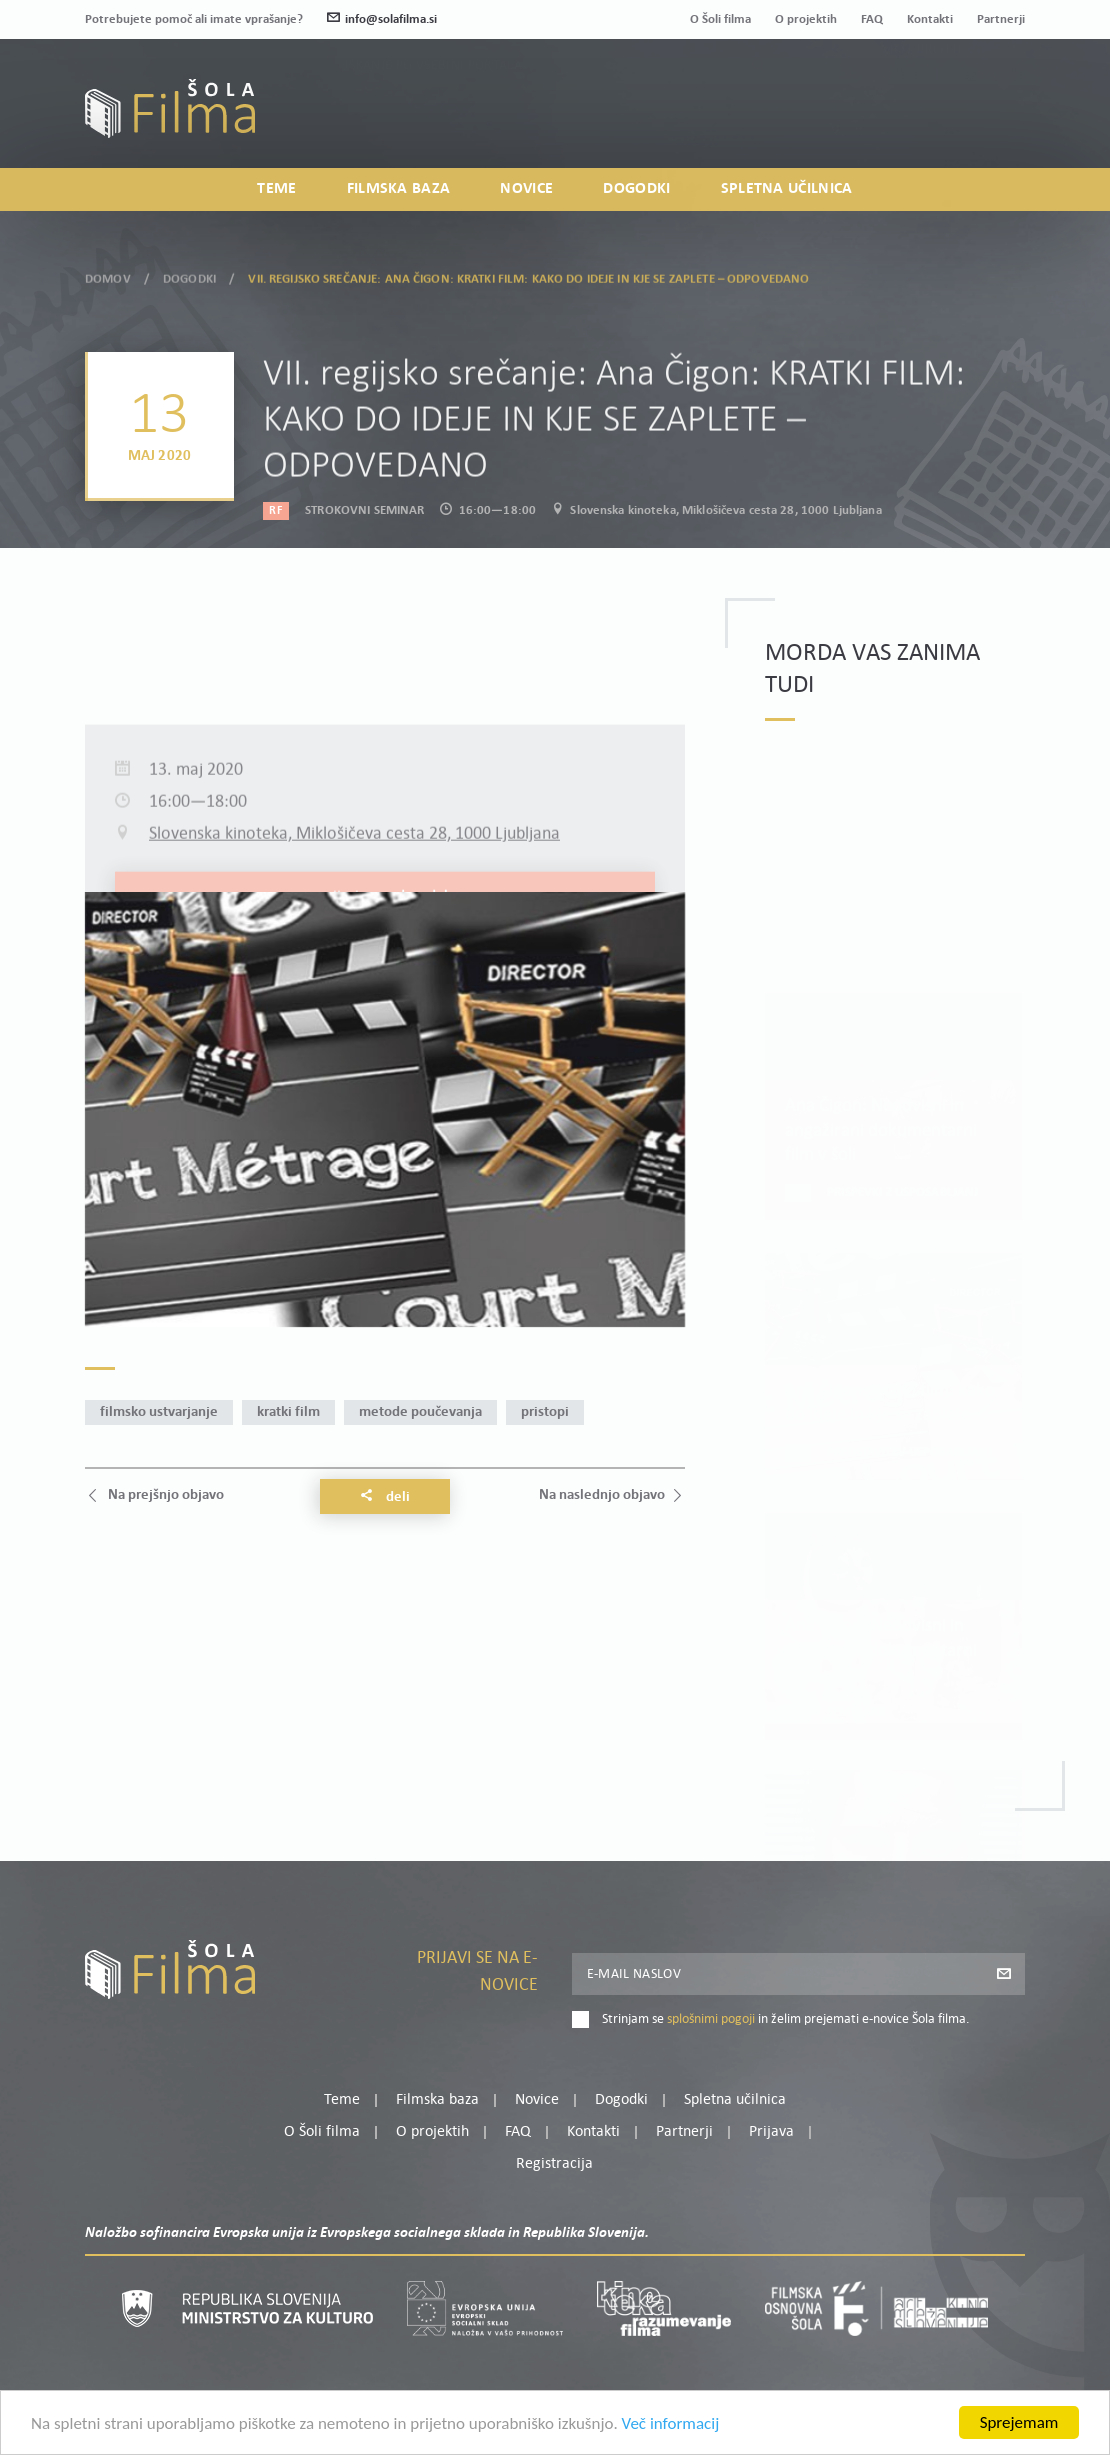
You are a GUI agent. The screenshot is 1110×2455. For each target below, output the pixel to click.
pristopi (545, 1412)
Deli (385, 1497)
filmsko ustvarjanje (159, 1412)
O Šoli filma (720, 19)
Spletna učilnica (787, 189)
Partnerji (1001, 19)
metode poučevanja (420, 1412)
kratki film (288, 1412)
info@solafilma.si (382, 19)
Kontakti (930, 19)
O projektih (806, 19)
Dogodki (636, 189)
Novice (526, 189)
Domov (108, 275)
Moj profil (922, 96)
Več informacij (671, 2425)
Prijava (900, 120)
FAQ (872, 19)
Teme (276, 189)
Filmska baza (399, 189)
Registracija (991, 120)
